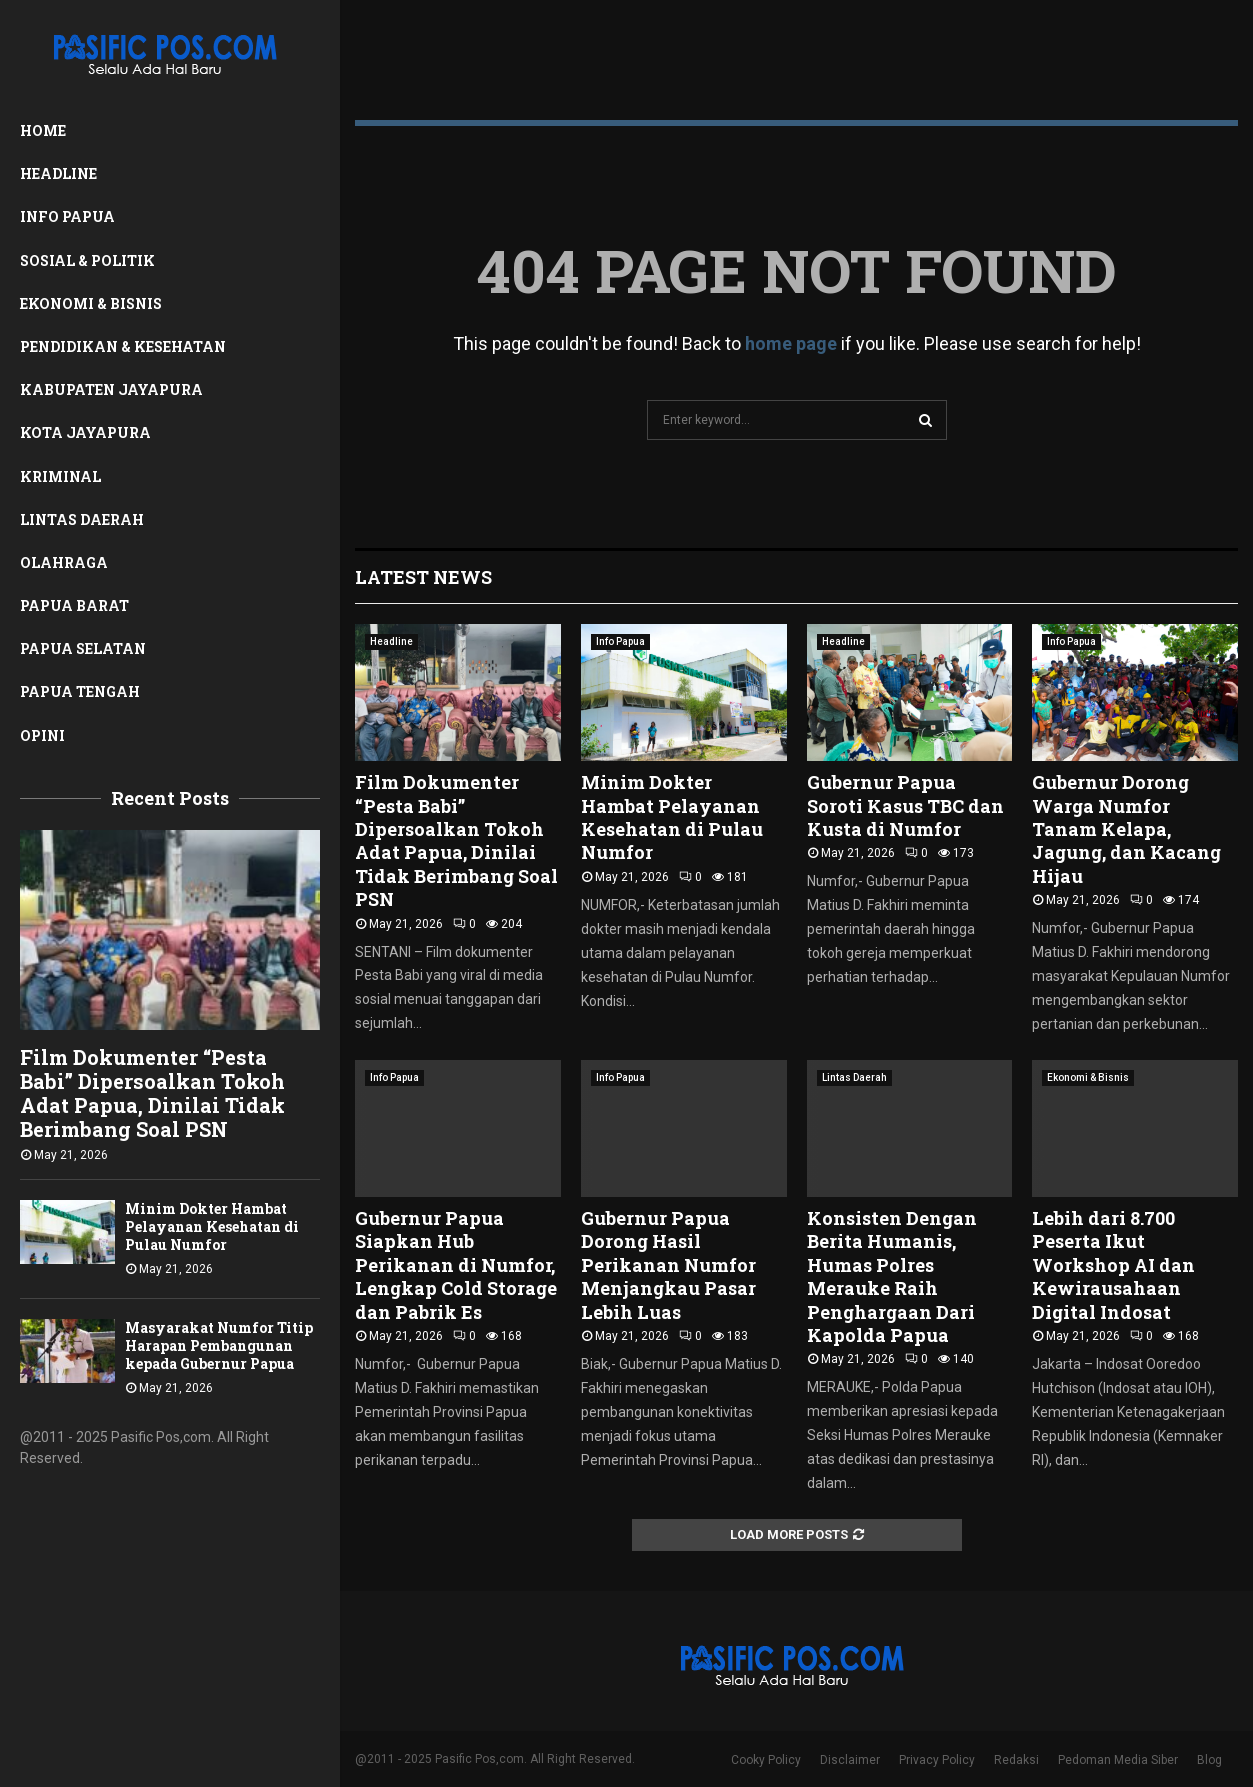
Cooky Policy (766, 1760)
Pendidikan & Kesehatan (123, 346)
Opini (42, 735)
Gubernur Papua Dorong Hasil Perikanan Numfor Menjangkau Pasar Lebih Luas (668, 1265)
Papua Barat (74, 605)
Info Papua (67, 216)
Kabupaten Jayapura (111, 389)
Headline (58, 173)
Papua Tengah (80, 691)
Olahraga (64, 562)
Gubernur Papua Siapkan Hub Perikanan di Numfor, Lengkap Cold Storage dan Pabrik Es (456, 1265)
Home (43, 130)
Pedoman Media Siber (1118, 1760)
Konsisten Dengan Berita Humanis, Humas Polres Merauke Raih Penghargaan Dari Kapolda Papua (892, 1276)
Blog (1209, 1760)
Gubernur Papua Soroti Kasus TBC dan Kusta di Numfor (905, 805)
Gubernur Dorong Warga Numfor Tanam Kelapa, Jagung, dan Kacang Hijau (1126, 829)
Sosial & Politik (87, 260)
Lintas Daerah (82, 519)
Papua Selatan (83, 648)
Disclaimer (850, 1760)
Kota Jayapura (85, 432)
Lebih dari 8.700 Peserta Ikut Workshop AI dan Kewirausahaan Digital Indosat (1113, 1265)
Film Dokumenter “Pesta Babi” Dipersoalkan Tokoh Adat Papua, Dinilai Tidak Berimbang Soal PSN (152, 1093)
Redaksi (1016, 1760)
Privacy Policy (937, 1760)
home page (791, 343)
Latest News (423, 577)
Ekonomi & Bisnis (91, 303)
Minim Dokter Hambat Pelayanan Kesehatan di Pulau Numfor (212, 1226)
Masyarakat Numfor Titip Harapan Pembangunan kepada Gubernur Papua (219, 1345)
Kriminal (60, 476)
